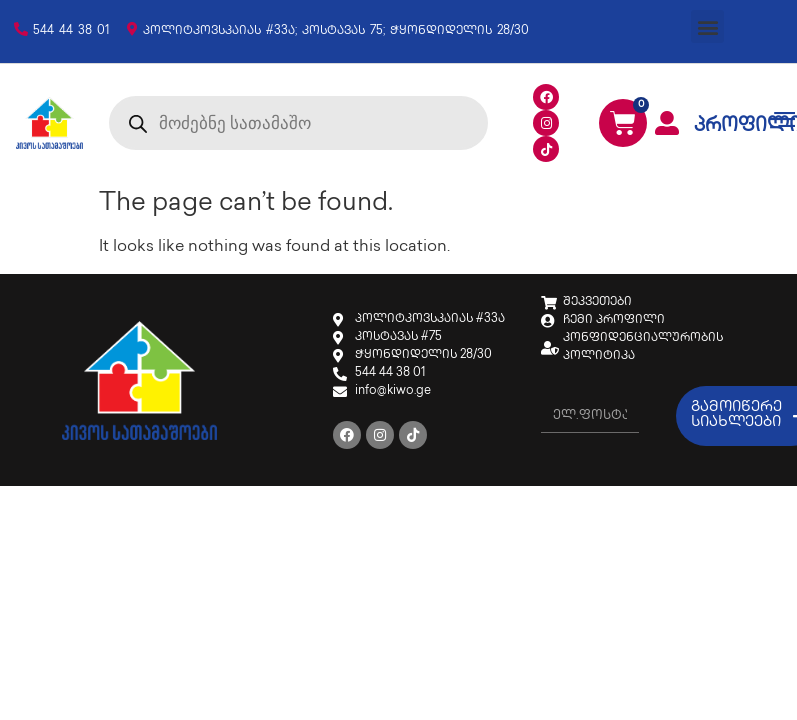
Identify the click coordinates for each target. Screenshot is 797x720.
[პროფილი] (667, 123)
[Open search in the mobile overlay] (298, 123)
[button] (707, 26)
